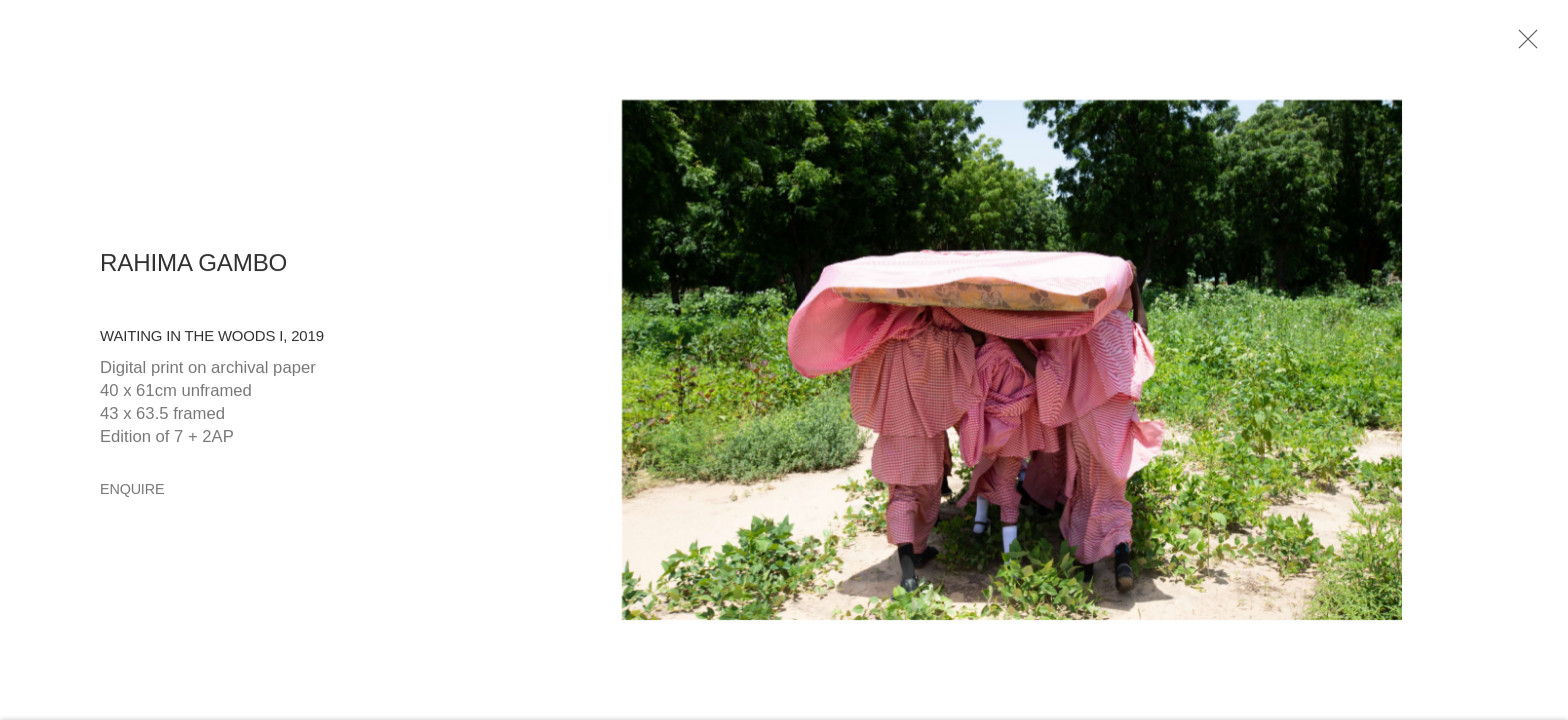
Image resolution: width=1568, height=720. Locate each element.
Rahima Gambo (193, 266)
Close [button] (1525, 45)
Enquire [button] (132, 494)
